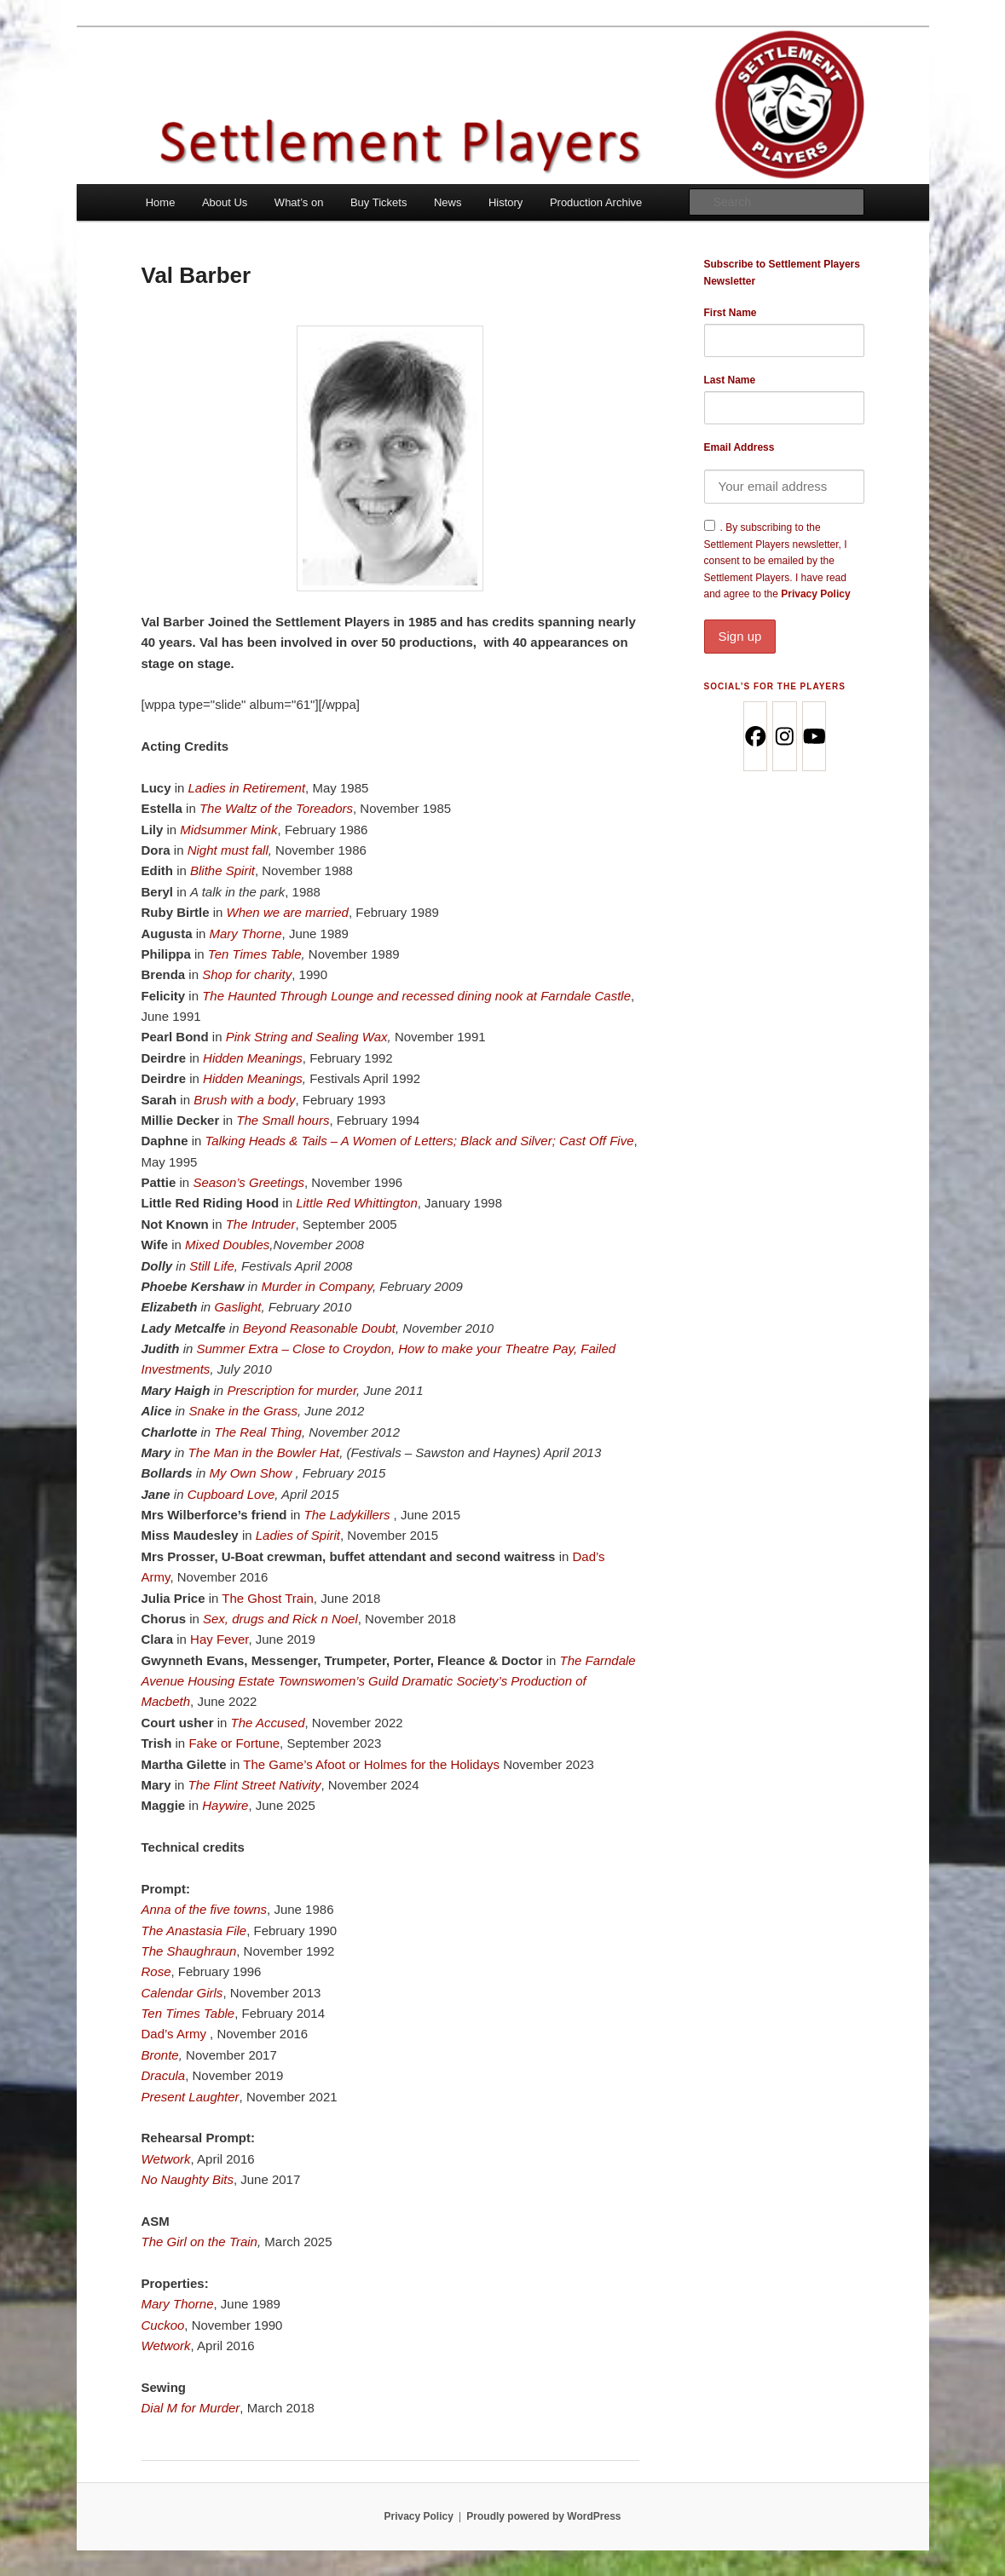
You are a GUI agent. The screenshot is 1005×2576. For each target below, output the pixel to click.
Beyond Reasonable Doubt (319, 1328)
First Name (730, 313)
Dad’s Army (176, 2033)
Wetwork (166, 2159)
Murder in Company (317, 1286)
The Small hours (282, 1120)
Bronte (160, 2055)
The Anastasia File (194, 1930)
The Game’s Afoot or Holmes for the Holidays (371, 1764)
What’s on (299, 202)
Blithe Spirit (222, 870)
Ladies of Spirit (298, 1535)
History (505, 202)
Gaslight (237, 1307)
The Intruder (261, 1224)
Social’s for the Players (775, 686)
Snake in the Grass (242, 1410)
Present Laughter (191, 2096)
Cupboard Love (231, 1494)
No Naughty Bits (188, 2179)
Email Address (739, 447)
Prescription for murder (291, 1390)
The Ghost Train (268, 1598)
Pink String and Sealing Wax (307, 1036)
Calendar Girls (182, 1992)
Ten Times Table (255, 954)
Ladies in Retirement (247, 788)
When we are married (288, 912)
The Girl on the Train (199, 2241)
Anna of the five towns (205, 1909)
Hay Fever (219, 1639)
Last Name (730, 380)
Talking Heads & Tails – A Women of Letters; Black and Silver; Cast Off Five (419, 1140)
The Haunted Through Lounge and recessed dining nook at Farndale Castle (416, 995)
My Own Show (253, 1473)
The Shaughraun (189, 1951)
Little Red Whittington (357, 1203)
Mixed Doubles (227, 1244)
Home (161, 202)
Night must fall (228, 850)
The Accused (268, 1722)
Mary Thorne (246, 933)
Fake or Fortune (234, 1743)
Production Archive (596, 202)
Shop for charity (247, 974)
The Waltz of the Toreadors (276, 808)
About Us (224, 202)
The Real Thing (258, 1432)
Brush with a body (244, 1099)
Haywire (225, 1805)
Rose (156, 1971)
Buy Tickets (378, 202)
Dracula (164, 2075)
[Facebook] (754, 736)
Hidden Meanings (253, 1058)
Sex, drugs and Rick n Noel (280, 1618)
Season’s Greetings (248, 1182)
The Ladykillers (349, 1514)
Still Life (211, 1266)
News (448, 202)
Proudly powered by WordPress (543, 2516)
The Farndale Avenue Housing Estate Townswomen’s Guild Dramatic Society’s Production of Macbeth (389, 1681)
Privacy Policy (784, 620)
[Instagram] (783, 736)
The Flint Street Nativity (254, 1785)
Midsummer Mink (228, 829)
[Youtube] (813, 736)
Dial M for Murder (191, 2407)
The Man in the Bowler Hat (264, 1452)
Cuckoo (163, 2325)
